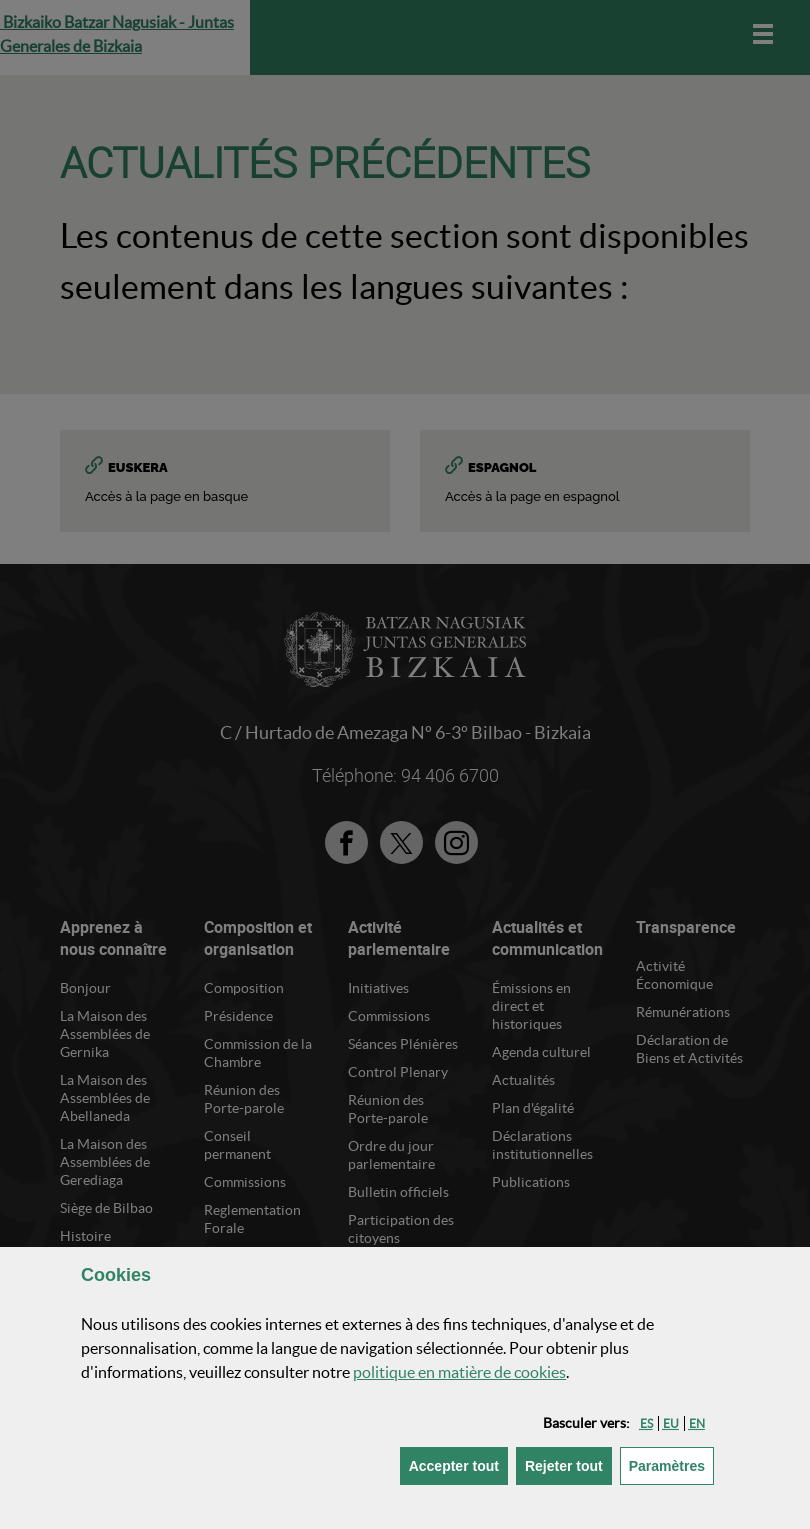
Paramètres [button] (671, 1464)
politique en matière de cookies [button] (459, 1372)
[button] (646, 1423)
